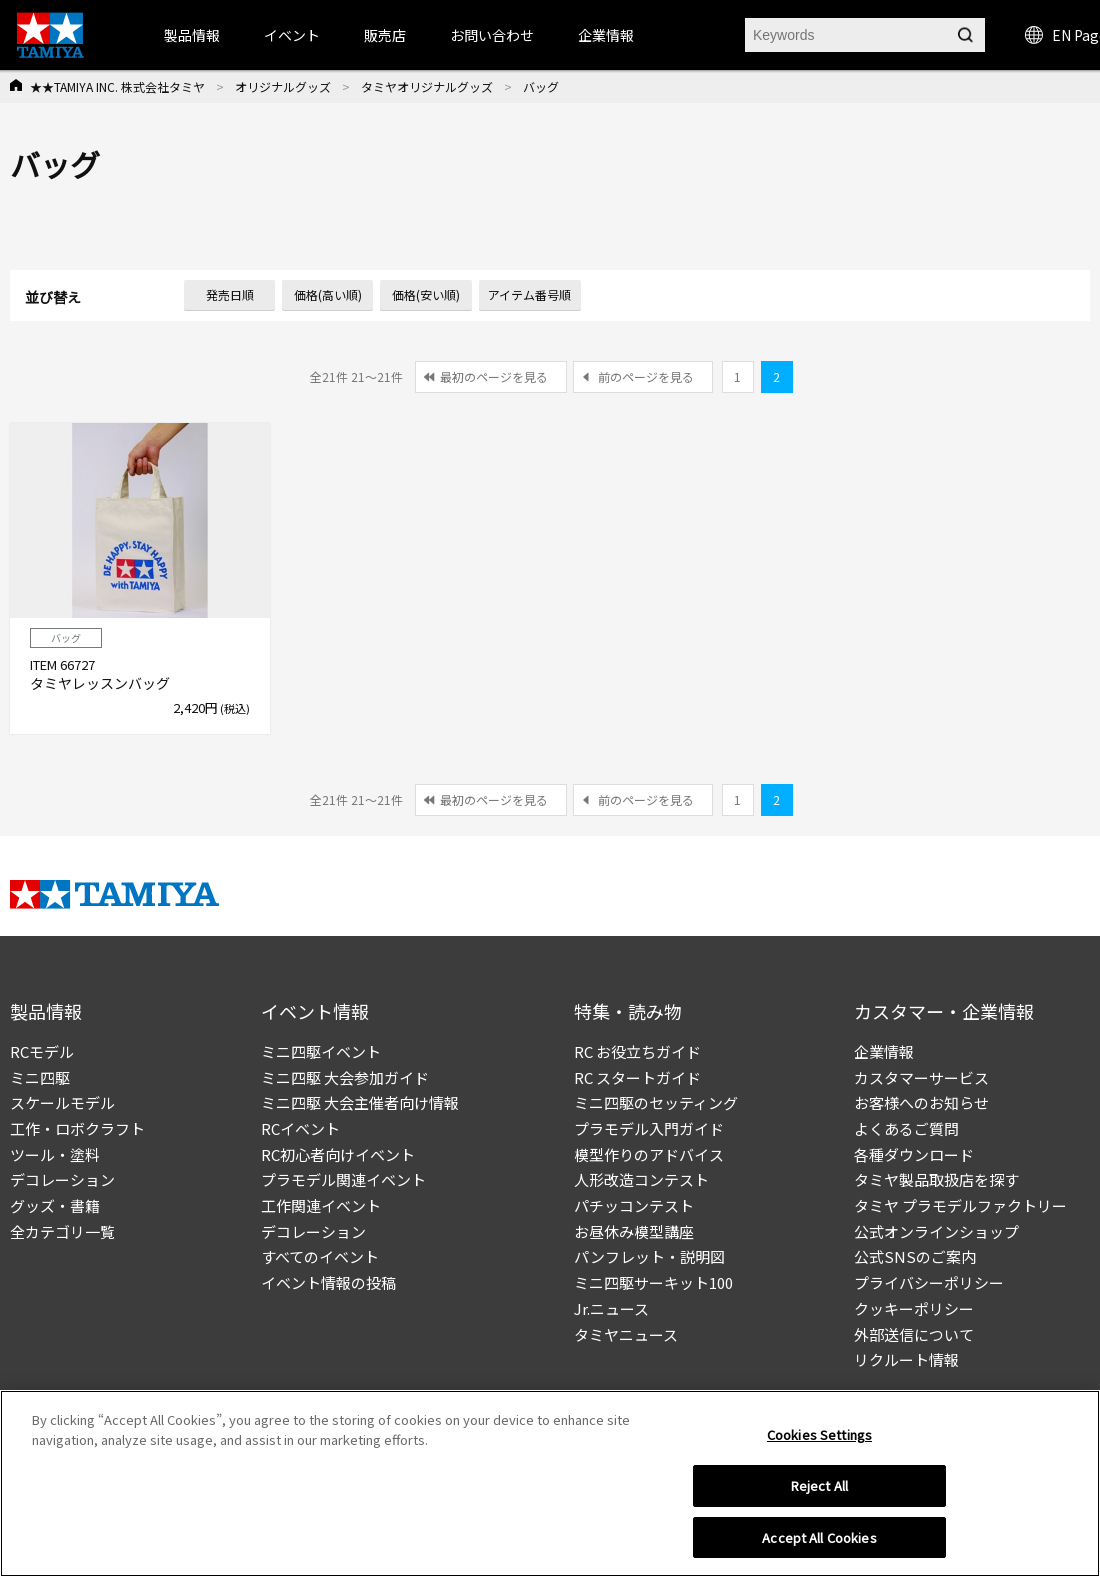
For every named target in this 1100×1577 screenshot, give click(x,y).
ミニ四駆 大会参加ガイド (345, 1077)
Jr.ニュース (611, 1308)
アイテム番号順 (529, 294)
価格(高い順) (328, 294)
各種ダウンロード (914, 1154)
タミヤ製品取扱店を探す (936, 1179)
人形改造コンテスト (641, 1179)
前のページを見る (646, 376)
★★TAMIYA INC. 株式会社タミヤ (117, 86)
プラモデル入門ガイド (649, 1128)
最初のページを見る (494, 376)
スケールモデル (62, 1102)
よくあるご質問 (906, 1128)
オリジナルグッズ (283, 86)
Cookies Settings (819, 1440)
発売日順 (230, 294)
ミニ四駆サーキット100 (653, 1282)
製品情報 (192, 35)
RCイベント (300, 1128)
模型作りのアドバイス (649, 1154)
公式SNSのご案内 (915, 1256)
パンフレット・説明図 (649, 1256)
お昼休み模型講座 (634, 1231)
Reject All (819, 1491)
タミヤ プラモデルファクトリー (960, 1205)
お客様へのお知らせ (921, 1102)
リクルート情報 (906, 1359)
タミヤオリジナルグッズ (427, 86)
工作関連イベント (321, 1205)
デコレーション (62, 1179)
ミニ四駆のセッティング (656, 1102)
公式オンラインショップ (936, 1231)
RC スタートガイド (637, 1077)
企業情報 (884, 1051)
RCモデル (42, 1051)
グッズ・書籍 (55, 1205)
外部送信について (914, 1334)
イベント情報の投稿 (328, 1282)
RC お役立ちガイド (637, 1051)
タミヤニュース (626, 1334)
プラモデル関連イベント (343, 1179)
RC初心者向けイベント (338, 1154)
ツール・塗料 (55, 1154)
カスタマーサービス (921, 1077)
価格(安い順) (426, 294)
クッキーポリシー (914, 1308)
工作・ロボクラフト (77, 1128)
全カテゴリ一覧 (62, 1231)
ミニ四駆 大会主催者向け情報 (360, 1102)
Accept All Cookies (819, 1543)
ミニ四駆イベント (321, 1051)
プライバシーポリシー (929, 1282)
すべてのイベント (320, 1256)
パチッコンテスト (634, 1205)
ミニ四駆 (40, 1077)
